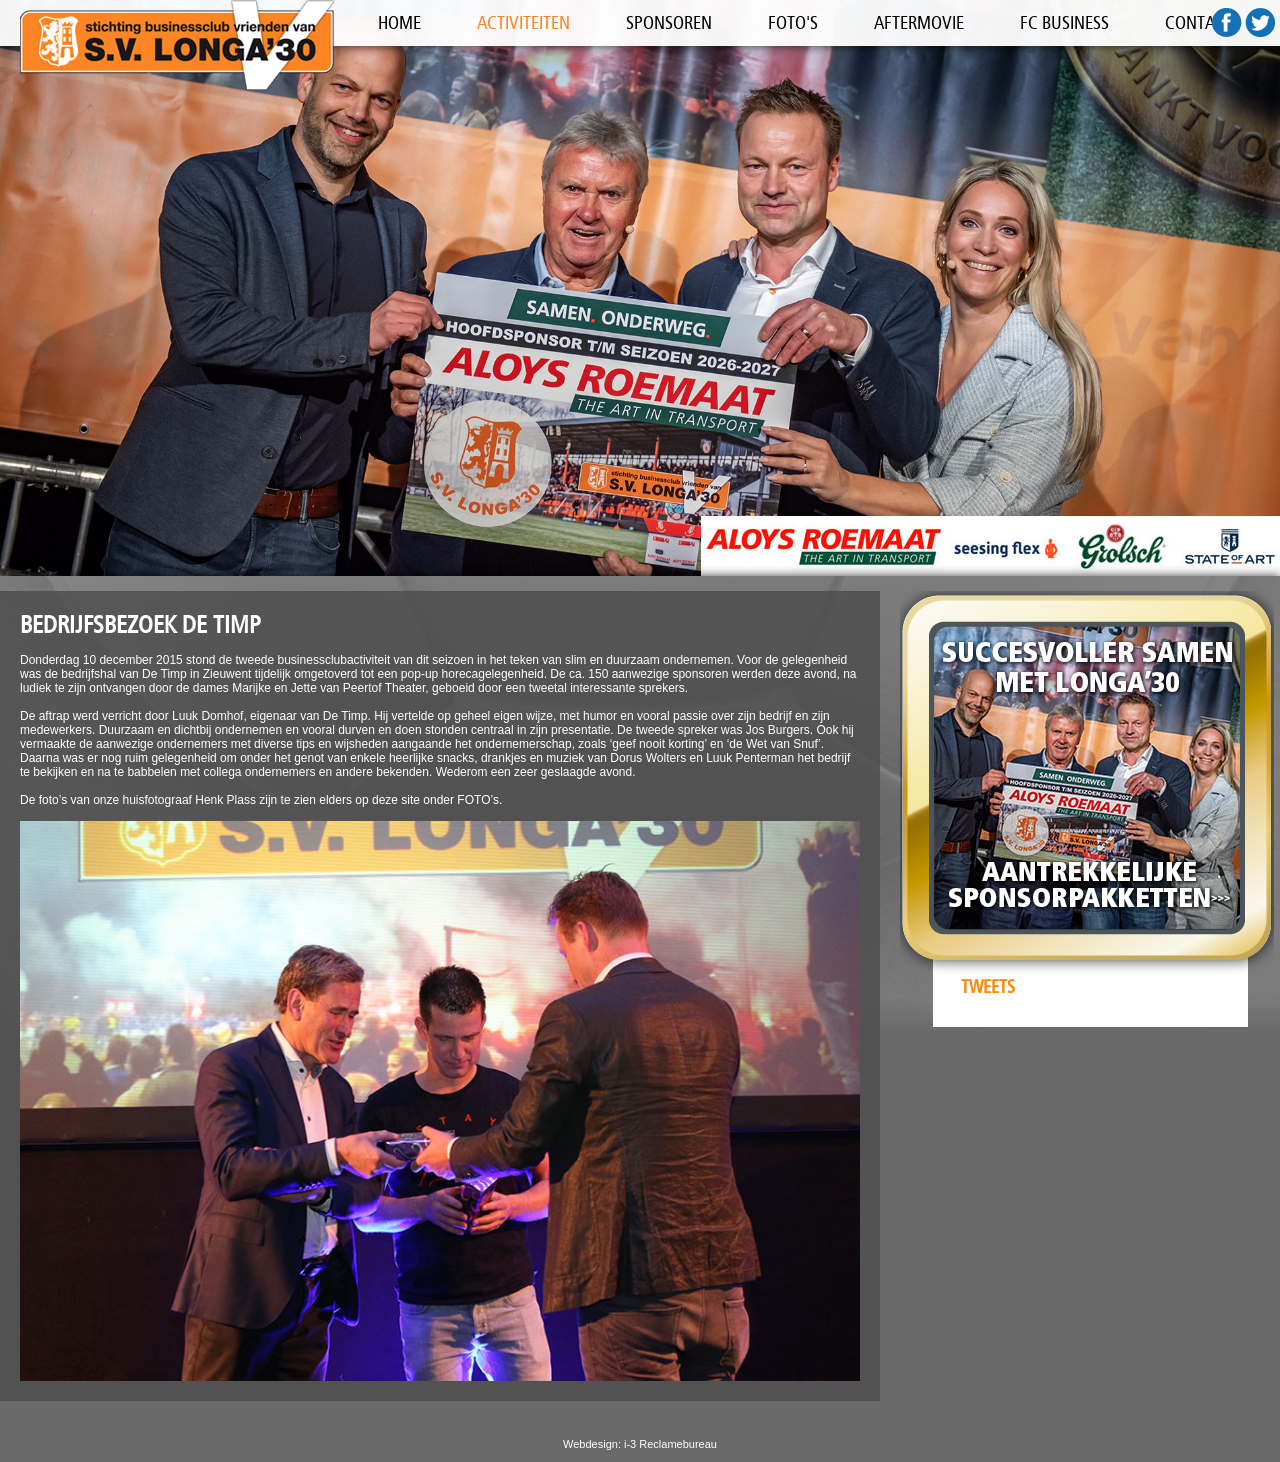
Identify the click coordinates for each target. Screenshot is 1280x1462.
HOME (399, 23)
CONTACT (1199, 23)
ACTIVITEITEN (523, 23)
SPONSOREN (669, 23)
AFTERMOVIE (919, 23)
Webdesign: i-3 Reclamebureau (640, 1444)
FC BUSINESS (1064, 23)
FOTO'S (793, 23)
